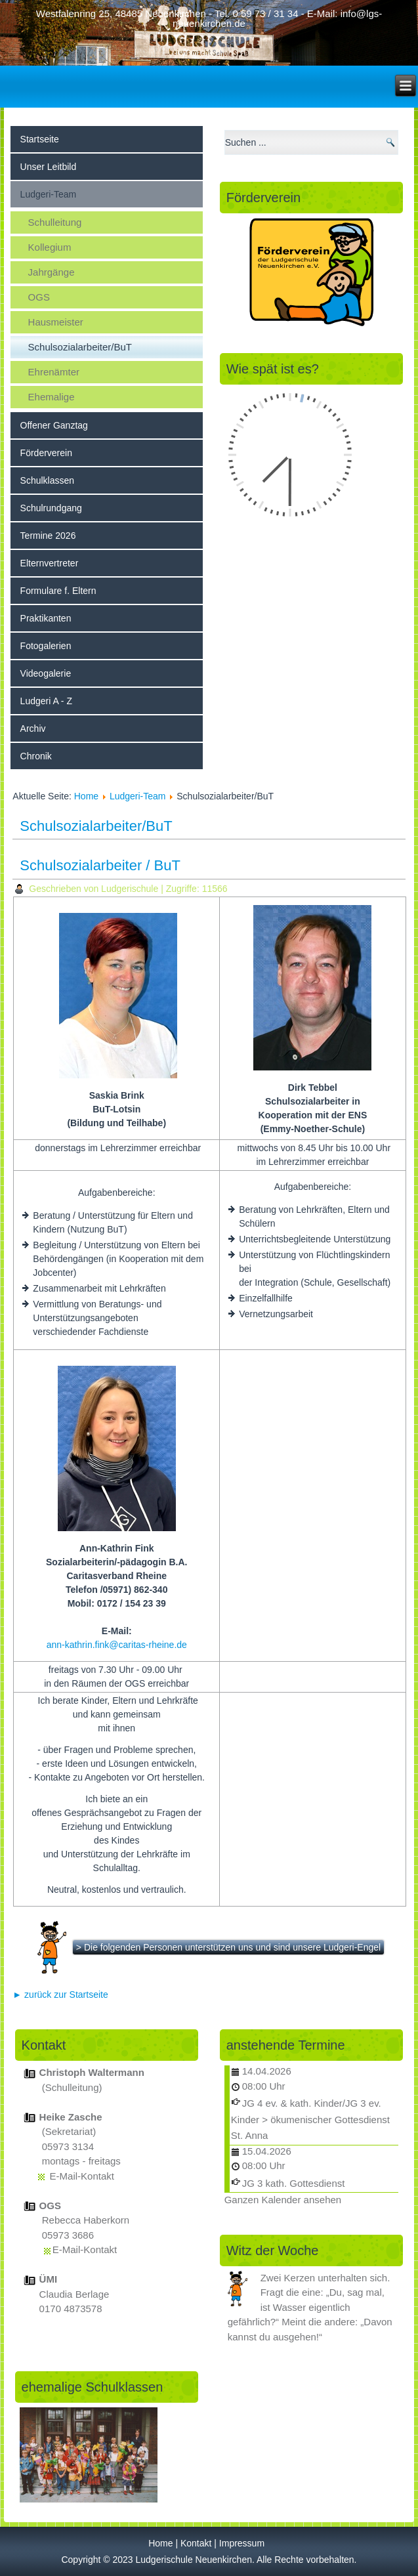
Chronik (36, 756)
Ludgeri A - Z (46, 701)
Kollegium (50, 247)
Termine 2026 (48, 535)
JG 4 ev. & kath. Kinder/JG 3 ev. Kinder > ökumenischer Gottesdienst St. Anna (310, 2119)
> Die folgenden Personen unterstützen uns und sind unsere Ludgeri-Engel (228, 1947)
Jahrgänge (51, 272)
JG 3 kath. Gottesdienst (293, 2183)
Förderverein (46, 453)
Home (86, 796)
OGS (39, 297)
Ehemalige (51, 396)
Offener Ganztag (54, 425)
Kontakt (195, 2543)
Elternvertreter (49, 563)
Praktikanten (46, 618)
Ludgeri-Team (48, 194)
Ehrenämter (53, 371)
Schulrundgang (51, 508)
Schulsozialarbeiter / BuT (100, 865)
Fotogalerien (46, 646)
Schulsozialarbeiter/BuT (80, 346)
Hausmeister (55, 321)
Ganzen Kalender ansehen (282, 2199)
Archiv (33, 728)
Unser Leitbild (48, 166)
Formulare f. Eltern (58, 590)
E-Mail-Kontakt (82, 2176)
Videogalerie (46, 673)
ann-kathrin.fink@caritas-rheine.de (117, 1644)
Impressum (241, 2543)
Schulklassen (47, 480)
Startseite (39, 139)
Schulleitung (55, 222)
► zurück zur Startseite (60, 1994)
